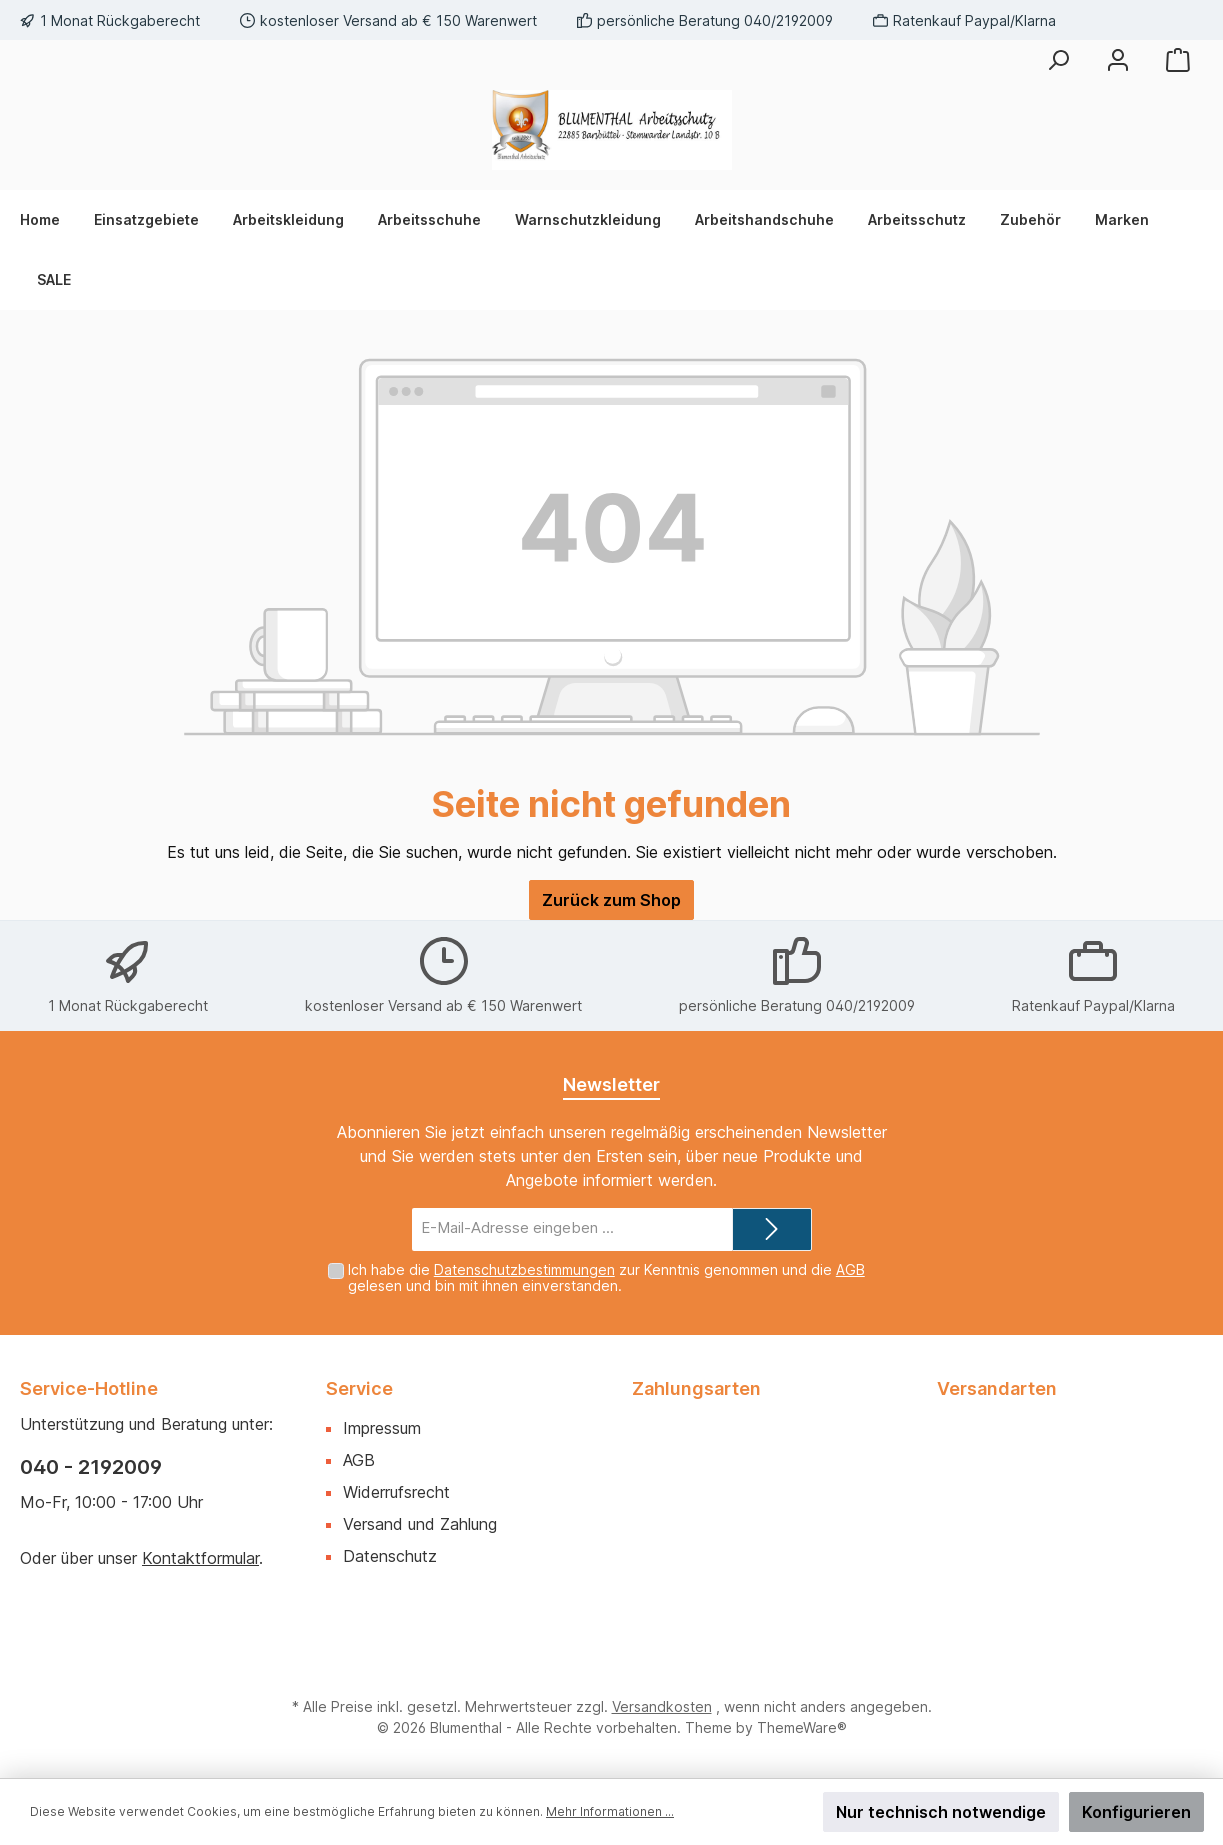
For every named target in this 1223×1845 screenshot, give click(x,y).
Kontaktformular (200, 1558)
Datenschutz (390, 1556)
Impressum (382, 1428)
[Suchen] (1058, 60)
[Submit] (772, 1229)
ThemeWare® (802, 1727)
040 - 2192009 (91, 1467)
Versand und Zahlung (420, 1524)
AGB (850, 1269)
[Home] (48, 220)
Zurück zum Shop (611, 900)
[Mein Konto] (1118, 60)
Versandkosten (662, 1706)
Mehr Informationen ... (610, 1811)
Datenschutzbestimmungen (524, 1269)
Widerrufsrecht (396, 1492)
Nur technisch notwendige (941, 1812)
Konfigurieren (1136, 1812)
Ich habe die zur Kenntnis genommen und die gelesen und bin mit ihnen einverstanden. (606, 1278)
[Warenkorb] (1178, 60)
